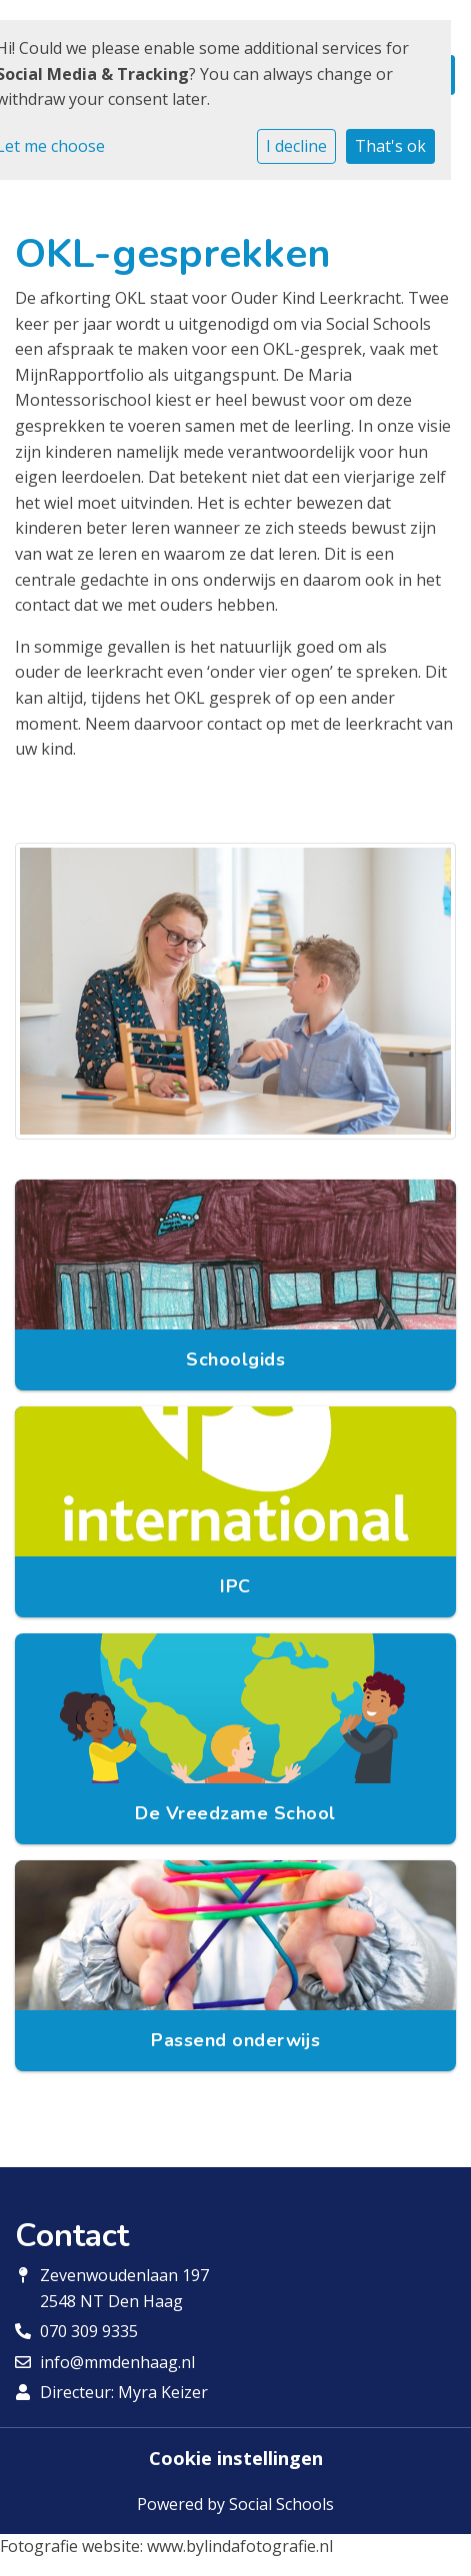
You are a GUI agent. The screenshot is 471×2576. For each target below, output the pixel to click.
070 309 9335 (89, 2331)
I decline (296, 146)
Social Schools (281, 2504)
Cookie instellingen (236, 2458)
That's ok (390, 146)
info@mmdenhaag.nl (117, 2362)
